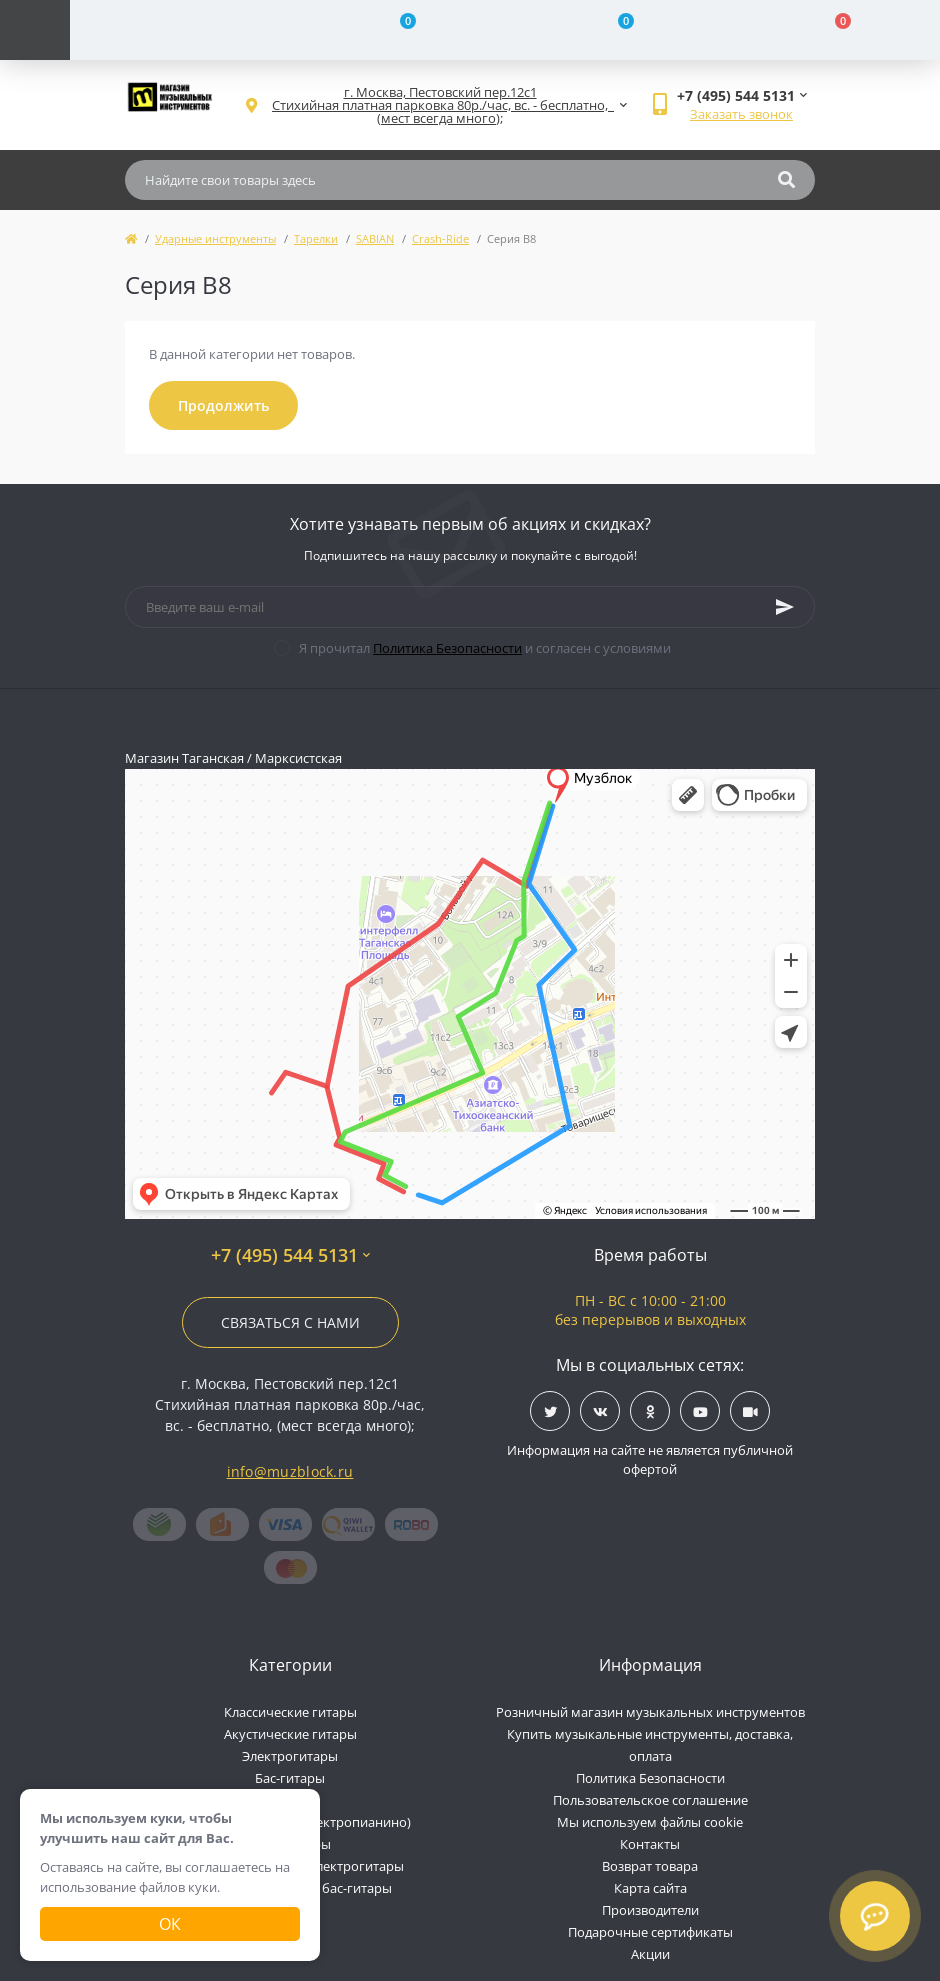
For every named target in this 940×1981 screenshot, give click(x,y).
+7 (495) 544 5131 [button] (290, 1255)
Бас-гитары (290, 1778)
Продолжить (223, 405)
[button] (440, 105)
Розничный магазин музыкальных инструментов (650, 1712)
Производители (650, 1910)
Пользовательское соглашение (650, 1800)
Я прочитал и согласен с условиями (485, 648)
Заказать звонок (741, 114)
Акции (650, 1954)
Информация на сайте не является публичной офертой (650, 1460)
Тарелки (316, 238)
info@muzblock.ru (290, 1471)
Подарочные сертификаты (650, 1932)
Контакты (650, 1844)
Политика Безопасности (447, 648)
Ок (170, 1924)
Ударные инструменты (215, 238)
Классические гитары (290, 1712)
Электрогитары (290, 1756)
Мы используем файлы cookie (650, 1822)
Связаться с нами (290, 1322)
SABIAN (375, 238)
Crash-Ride (440, 238)
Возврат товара (650, 1866)
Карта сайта (650, 1888)
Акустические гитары (290, 1734)
